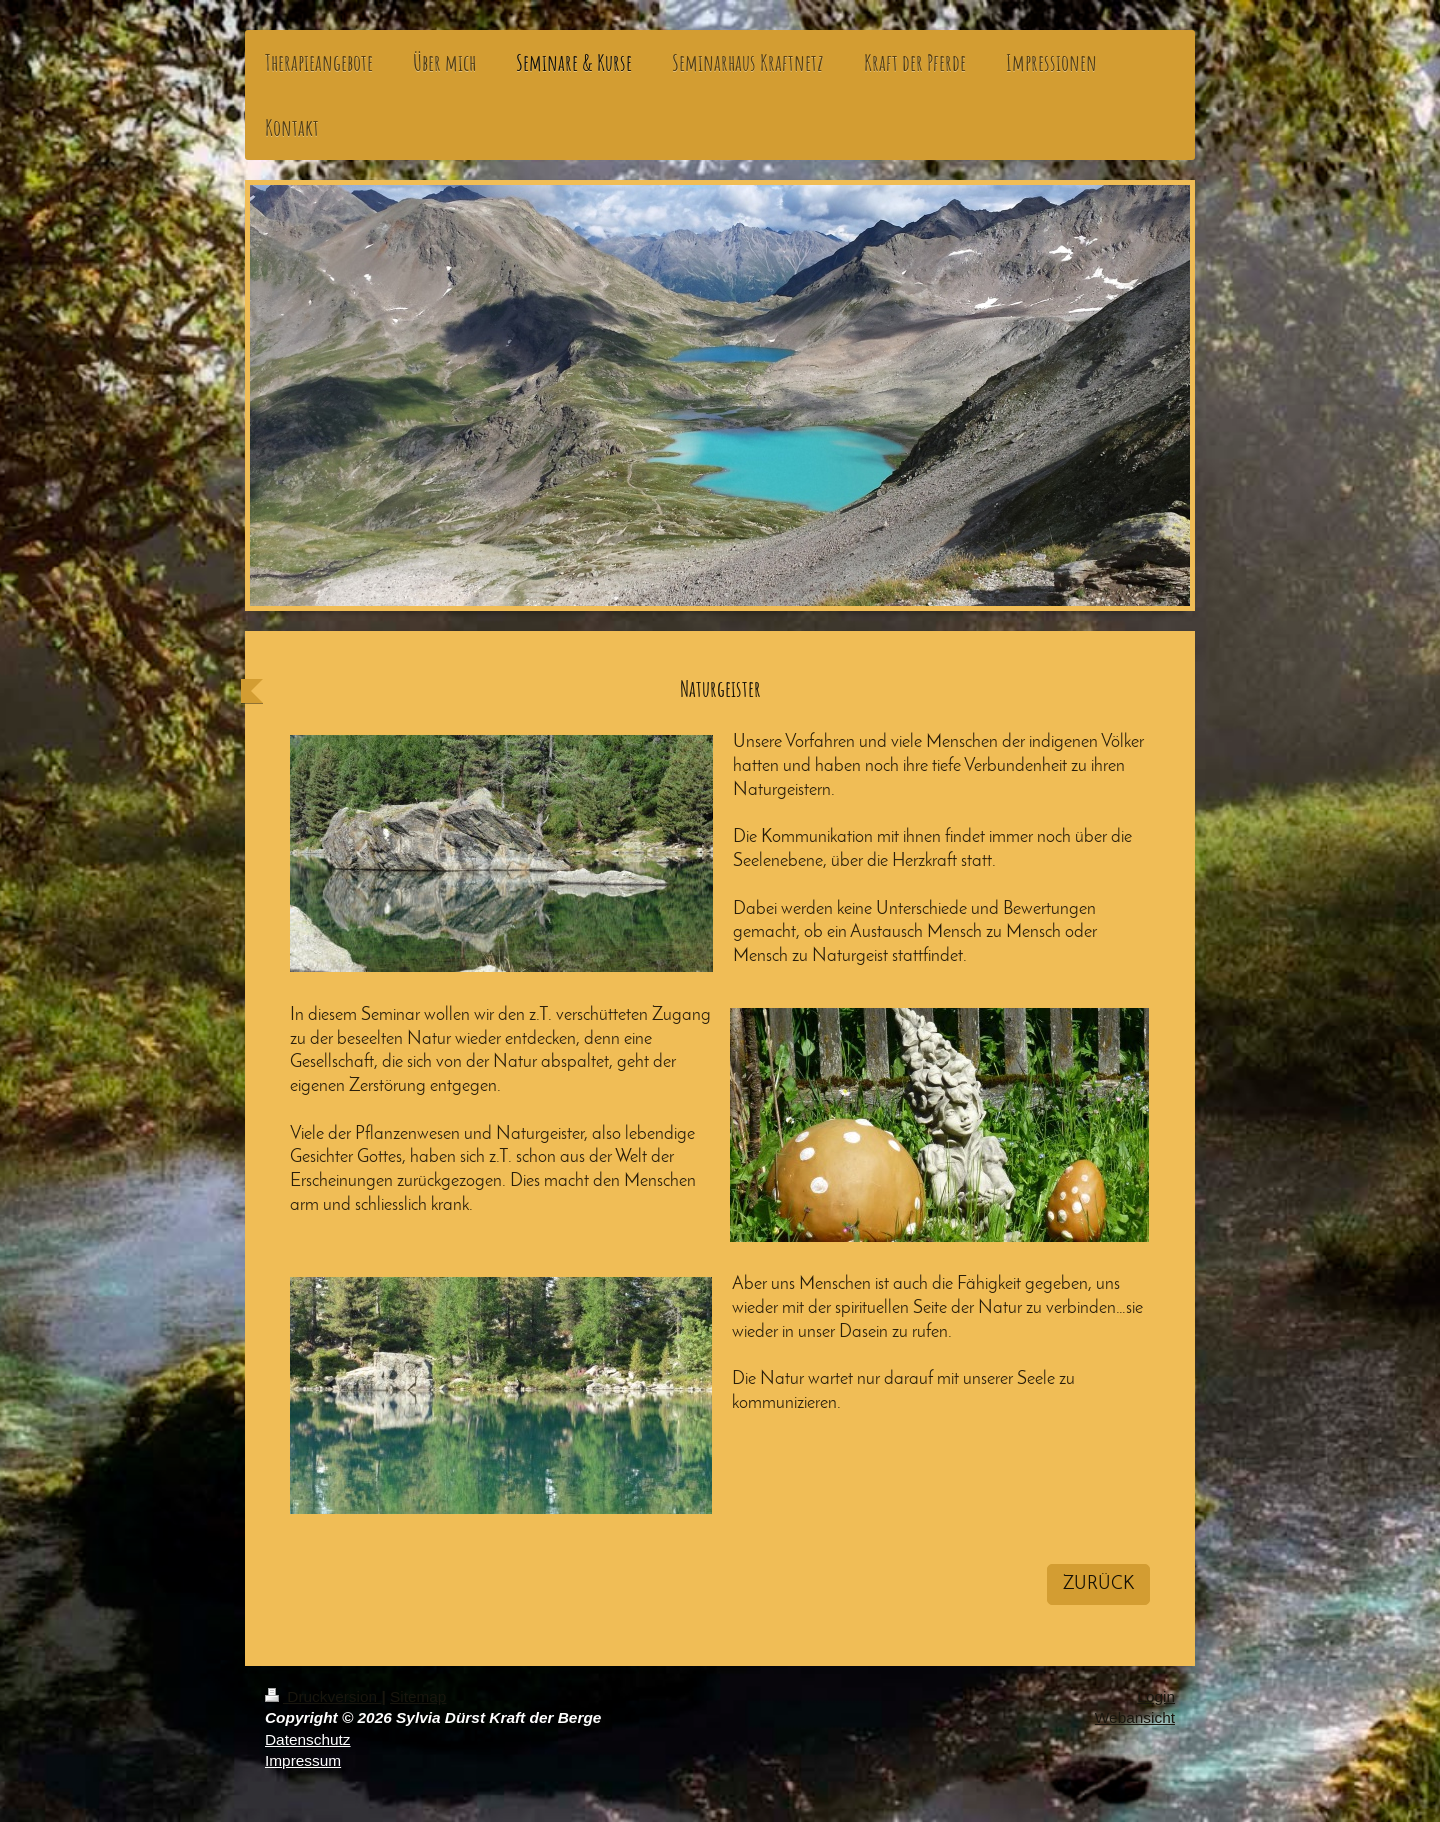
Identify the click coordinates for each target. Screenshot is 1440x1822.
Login (1156, 1696)
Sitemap (418, 1696)
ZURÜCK (1098, 1584)
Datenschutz (308, 1739)
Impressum (303, 1760)
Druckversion (323, 1696)
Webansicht (1135, 1717)
